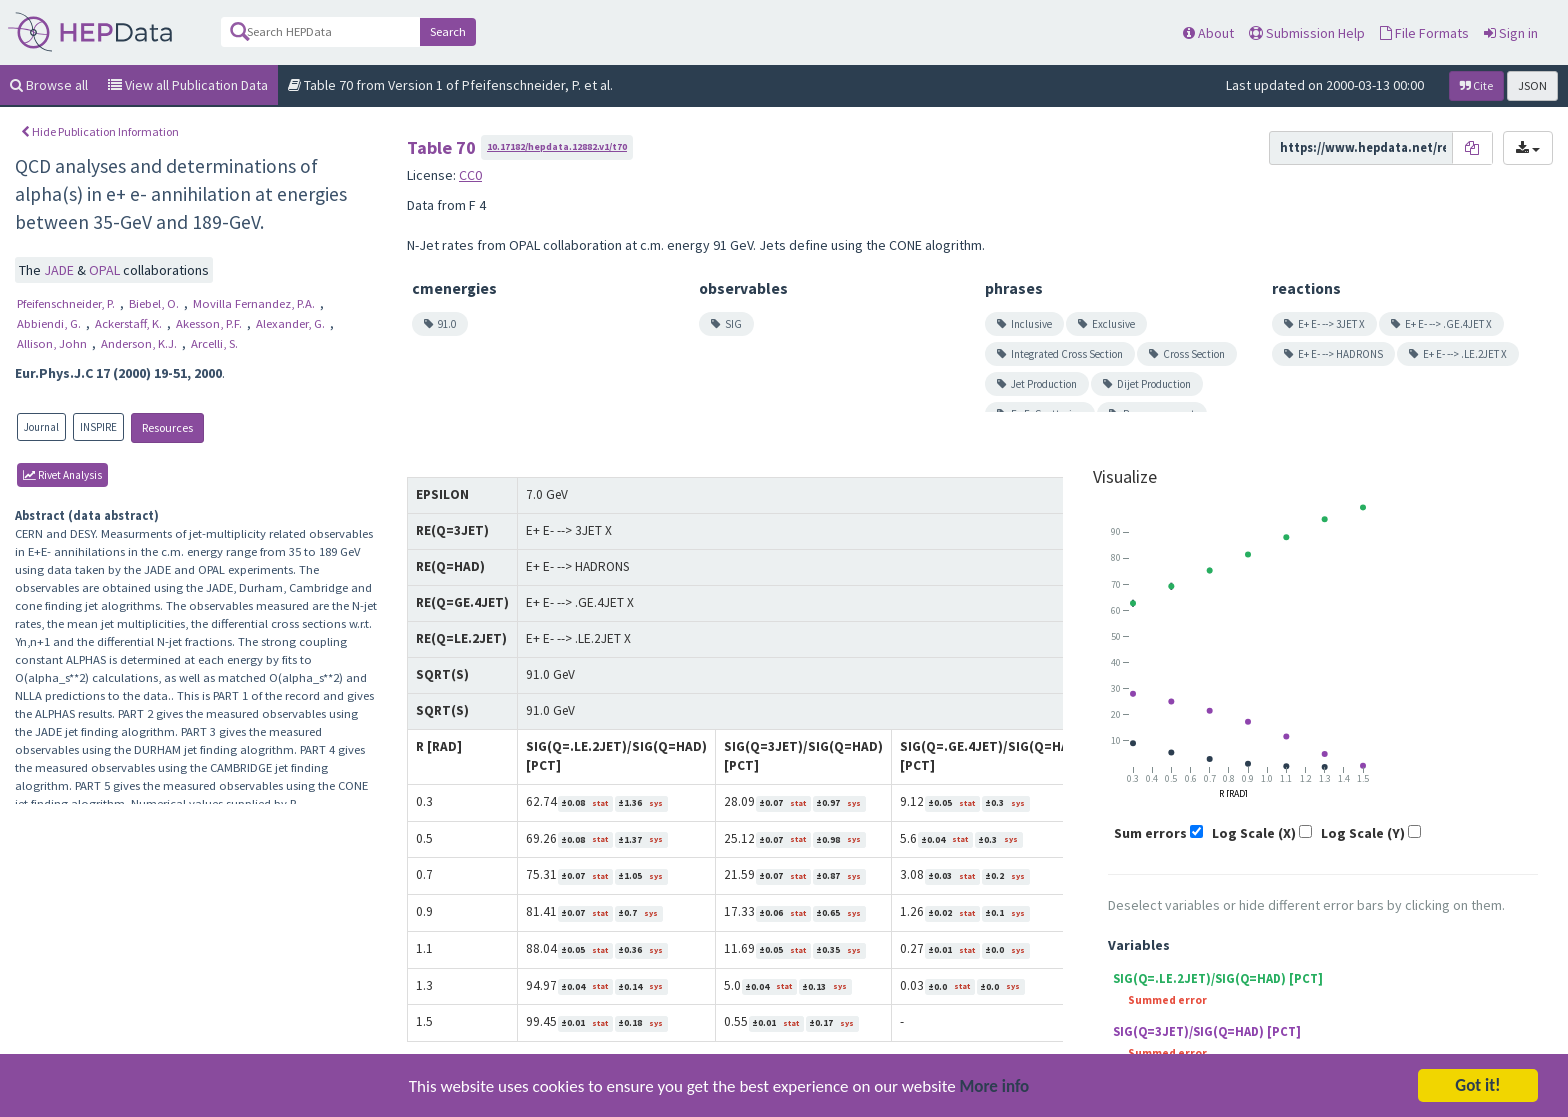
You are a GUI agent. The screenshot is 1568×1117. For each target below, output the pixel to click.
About (1208, 33)
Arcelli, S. (214, 343)
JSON (1532, 85)
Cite (1476, 85)
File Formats (1424, 33)
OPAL (106, 270)
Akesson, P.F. (210, 323)
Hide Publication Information (100, 131)
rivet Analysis (62, 475)
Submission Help (1307, 33)
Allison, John (53, 343)
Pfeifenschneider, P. (67, 303)
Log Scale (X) (1254, 833)
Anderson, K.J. (140, 343)
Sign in (1511, 33)
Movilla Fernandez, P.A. (255, 303)
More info (995, 1104)
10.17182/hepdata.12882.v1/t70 (557, 146)
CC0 (470, 175)
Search (448, 31)
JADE (60, 270)
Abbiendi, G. (50, 323)
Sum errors (1150, 833)
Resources (167, 427)
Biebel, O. (155, 303)
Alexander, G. (292, 323)
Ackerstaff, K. (130, 323)
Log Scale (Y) (1363, 833)
